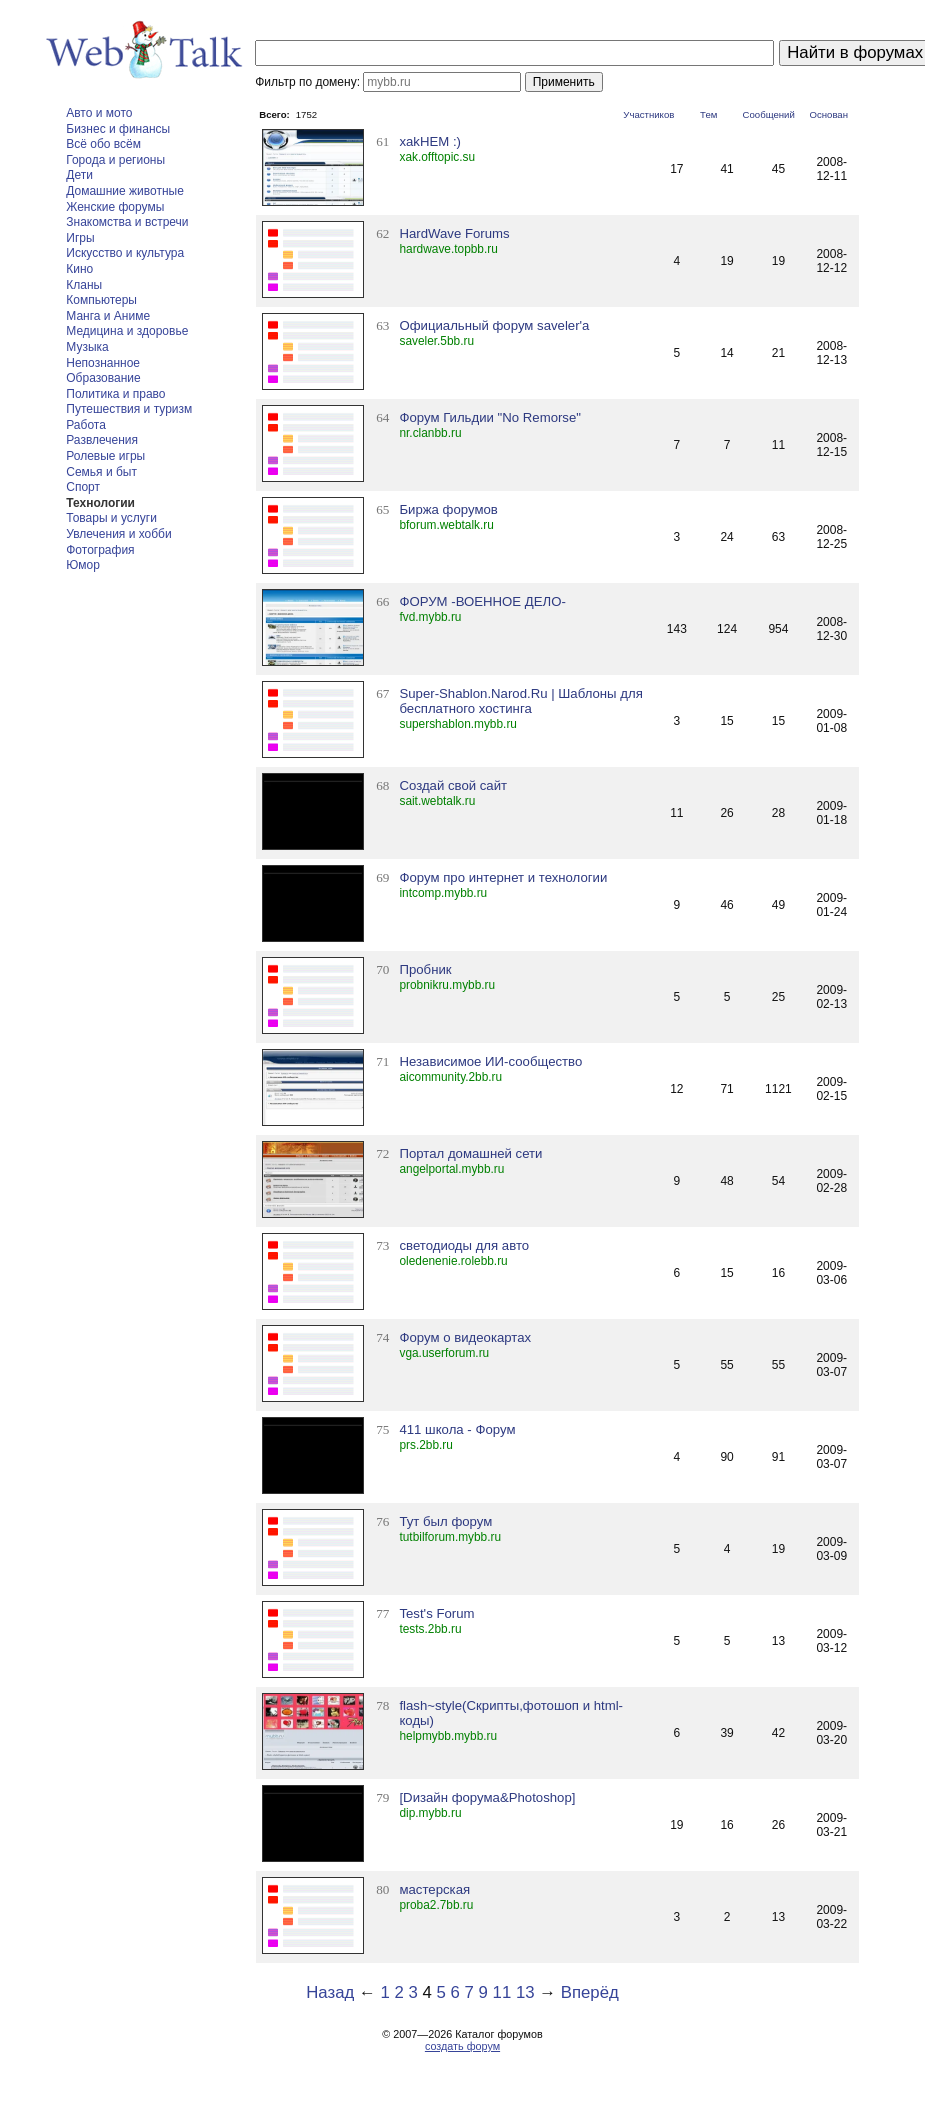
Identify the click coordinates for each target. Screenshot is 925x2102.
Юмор (83, 565)
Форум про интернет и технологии (503, 877)
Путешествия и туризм (129, 409)
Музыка (87, 347)
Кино (79, 269)
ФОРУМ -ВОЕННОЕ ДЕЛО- (482, 601)
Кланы (84, 285)
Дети (79, 175)
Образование (103, 378)
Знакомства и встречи (127, 222)
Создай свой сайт (453, 785)
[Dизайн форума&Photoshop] (487, 1797)
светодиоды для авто (464, 1245)
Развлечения (102, 440)
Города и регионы (115, 160)
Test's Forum (436, 1613)
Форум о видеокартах (465, 1337)
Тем (708, 114)
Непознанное (103, 363)
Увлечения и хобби (118, 534)
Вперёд (590, 1992)
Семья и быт (101, 472)
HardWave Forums (454, 233)
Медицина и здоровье (127, 331)
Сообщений (769, 114)
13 (525, 1992)
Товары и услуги (111, 518)
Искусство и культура (125, 253)
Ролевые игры (105, 456)
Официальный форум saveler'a (494, 325)
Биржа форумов (448, 509)
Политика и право (115, 394)
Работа (86, 425)
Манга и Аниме (108, 316)
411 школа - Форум (457, 1429)
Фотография (100, 550)
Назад (330, 1992)
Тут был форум (445, 1521)
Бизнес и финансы (118, 129)
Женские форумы (115, 207)
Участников (648, 114)
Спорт (83, 487)
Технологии (100, 503)
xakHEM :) (430, 141)
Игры (80, 238)
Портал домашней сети (470, 1153)
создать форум (462, 2046)
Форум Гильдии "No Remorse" (490, 417)
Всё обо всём (103, 144)
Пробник (425, 969)
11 (502, 1992)
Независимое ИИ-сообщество (490, 1061)
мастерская (434, 1889)
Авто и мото (99, 113)
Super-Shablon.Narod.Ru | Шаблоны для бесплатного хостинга (520, 701)
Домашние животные (125, 191)
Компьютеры (101, 300)
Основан (828, 114)
